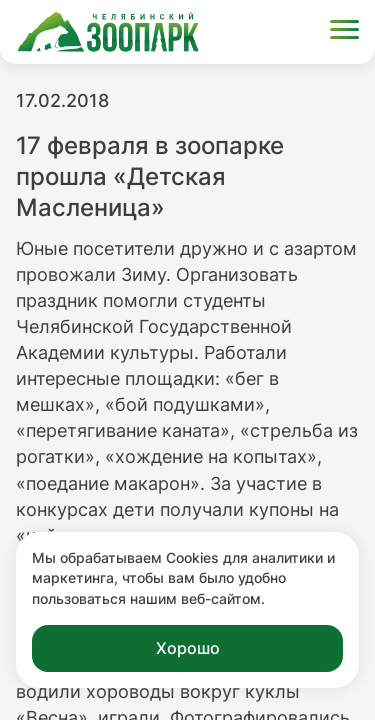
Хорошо (188, 648)
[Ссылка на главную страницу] (108, 32)
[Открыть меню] (344, 32)
